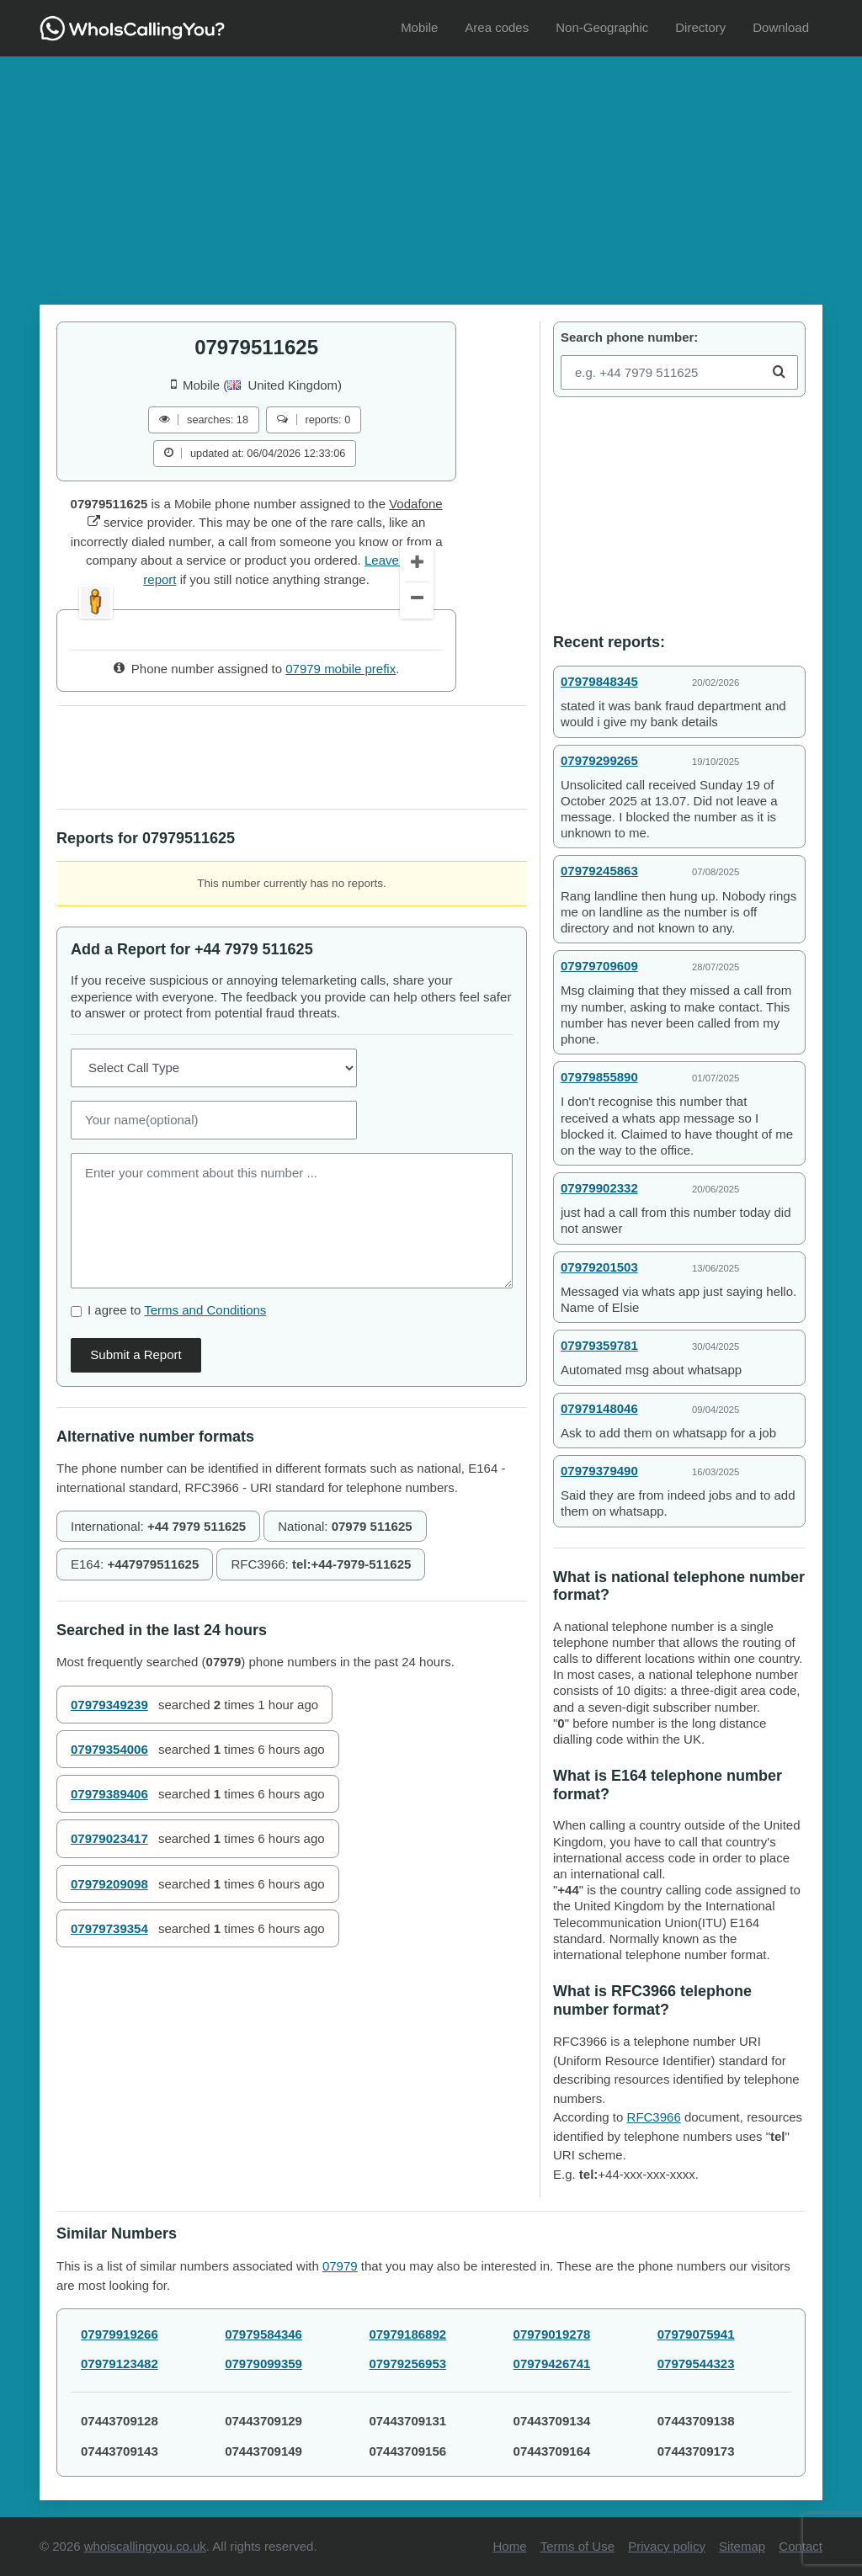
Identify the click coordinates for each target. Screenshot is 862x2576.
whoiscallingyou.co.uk (145, 2546)
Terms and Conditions (205, 1442)
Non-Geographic (602, 27)
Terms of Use (577, 2546)
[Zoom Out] (416, 733)
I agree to (177, 1442)
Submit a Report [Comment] (135, 1486)
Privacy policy (666, 2546)
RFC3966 (654, 2117)
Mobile (419, 27)
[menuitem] (419, 28)
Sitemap (742, 2546)
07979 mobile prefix (340, 801)
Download (781, 27)
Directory (700, 27)
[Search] (779, 372)
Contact (800, 2546)
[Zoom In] (416, 696)
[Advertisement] (431, 174)
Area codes (497, 27)
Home (510, 2546)
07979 (340, 2266)
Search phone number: (629, 337)
